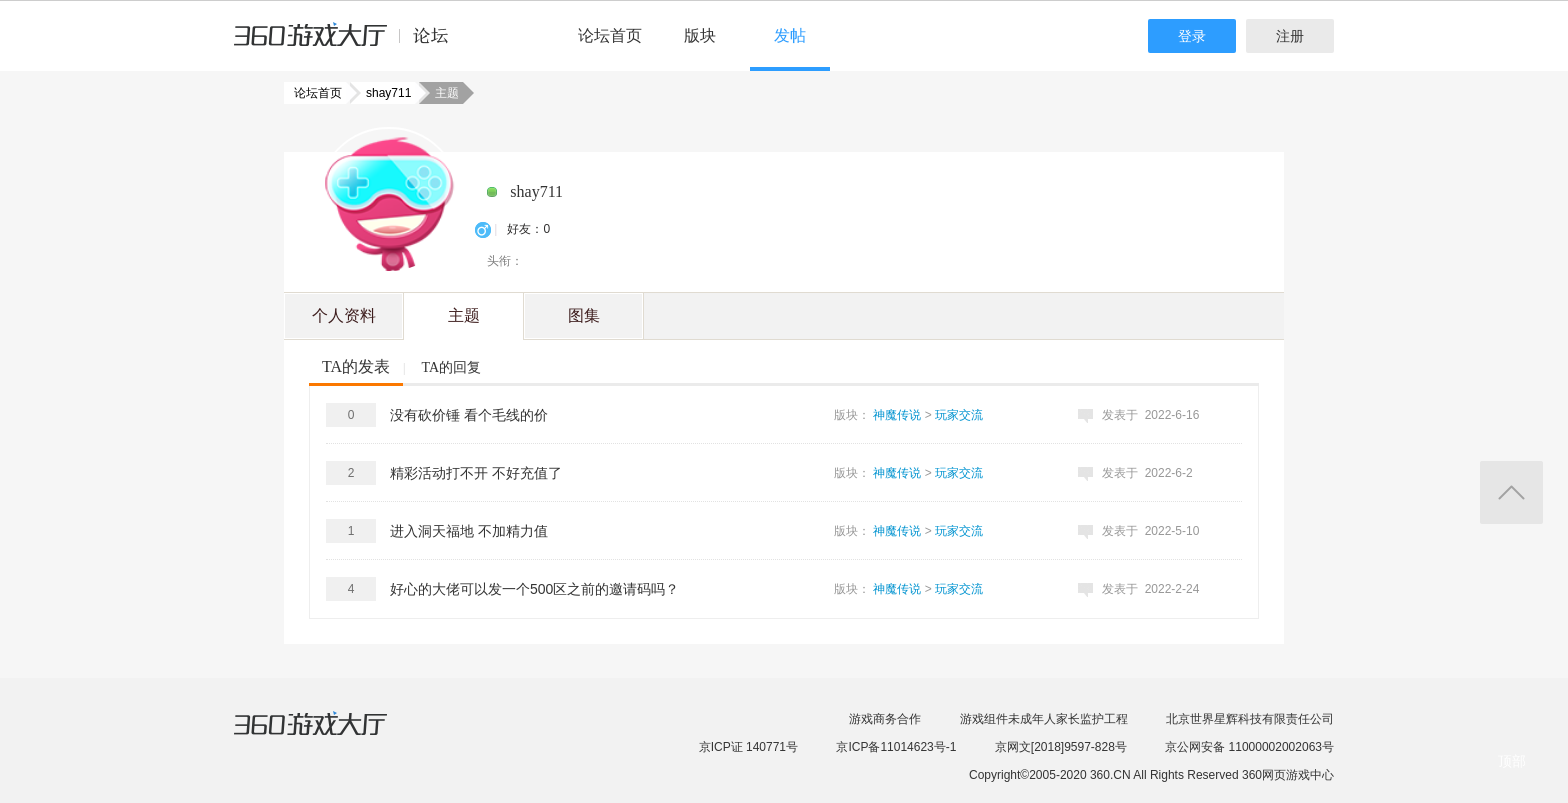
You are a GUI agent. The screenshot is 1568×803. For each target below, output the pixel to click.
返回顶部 (1511, 492)
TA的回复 (451, 367)
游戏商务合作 (885, 719)
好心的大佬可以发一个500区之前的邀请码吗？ (534, 589)
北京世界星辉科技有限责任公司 (1250, 719)
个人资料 (344, 315)
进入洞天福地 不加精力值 (469, 531)
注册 (1290, 36)
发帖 (790, 35)
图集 (584, 315)
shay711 (382, 93)
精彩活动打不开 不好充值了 (476, 473)
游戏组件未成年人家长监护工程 (1044, 719)
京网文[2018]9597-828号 (1061, 747)
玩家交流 (959, 415)
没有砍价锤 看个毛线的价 (469, 415)
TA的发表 (356, 366)
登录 (1192, 36)
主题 (464, 315)
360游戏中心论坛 (349, 44)
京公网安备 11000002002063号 (1249, 747)
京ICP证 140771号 (748, 747)
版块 (700, 35)
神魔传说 (897, 415)
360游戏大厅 (331, 736)
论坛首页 (610, 35)
